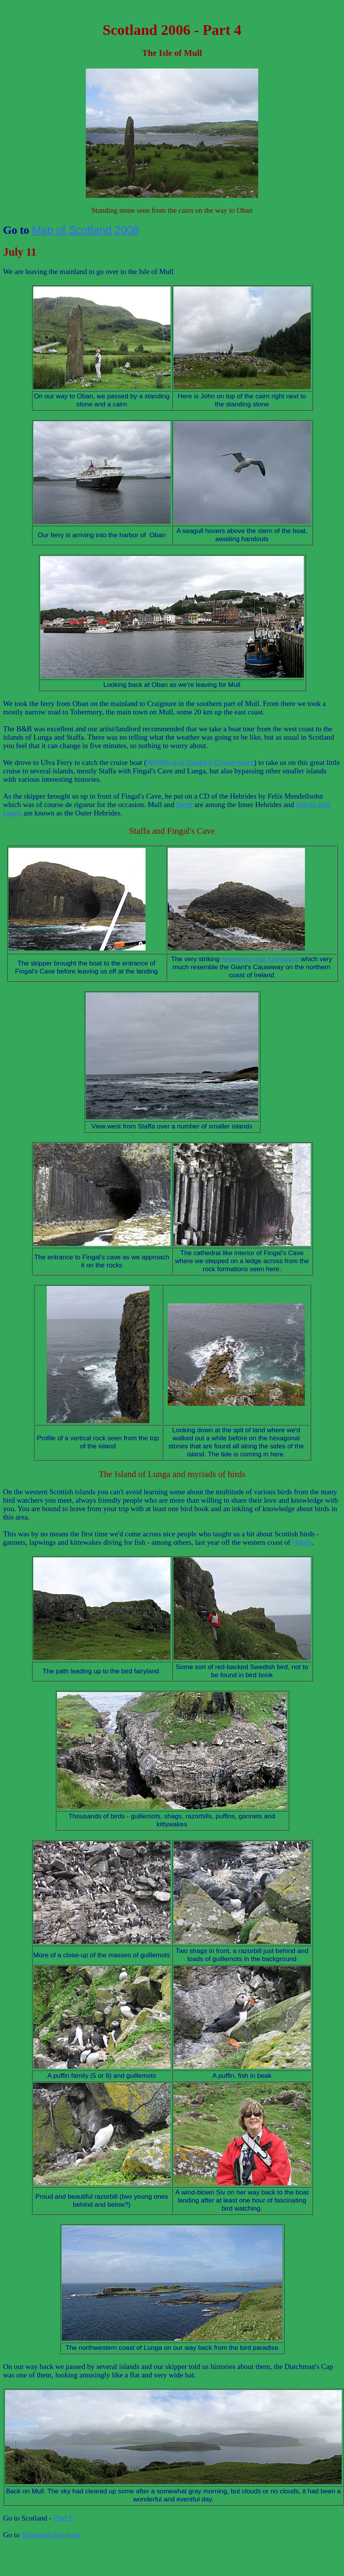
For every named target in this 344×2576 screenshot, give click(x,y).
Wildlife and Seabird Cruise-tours (200, 762)
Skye (184, 805)
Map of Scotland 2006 (85, 230)
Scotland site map (50, 2535)
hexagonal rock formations (260, 959)
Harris (302, 1542)
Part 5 (63, 2518)
